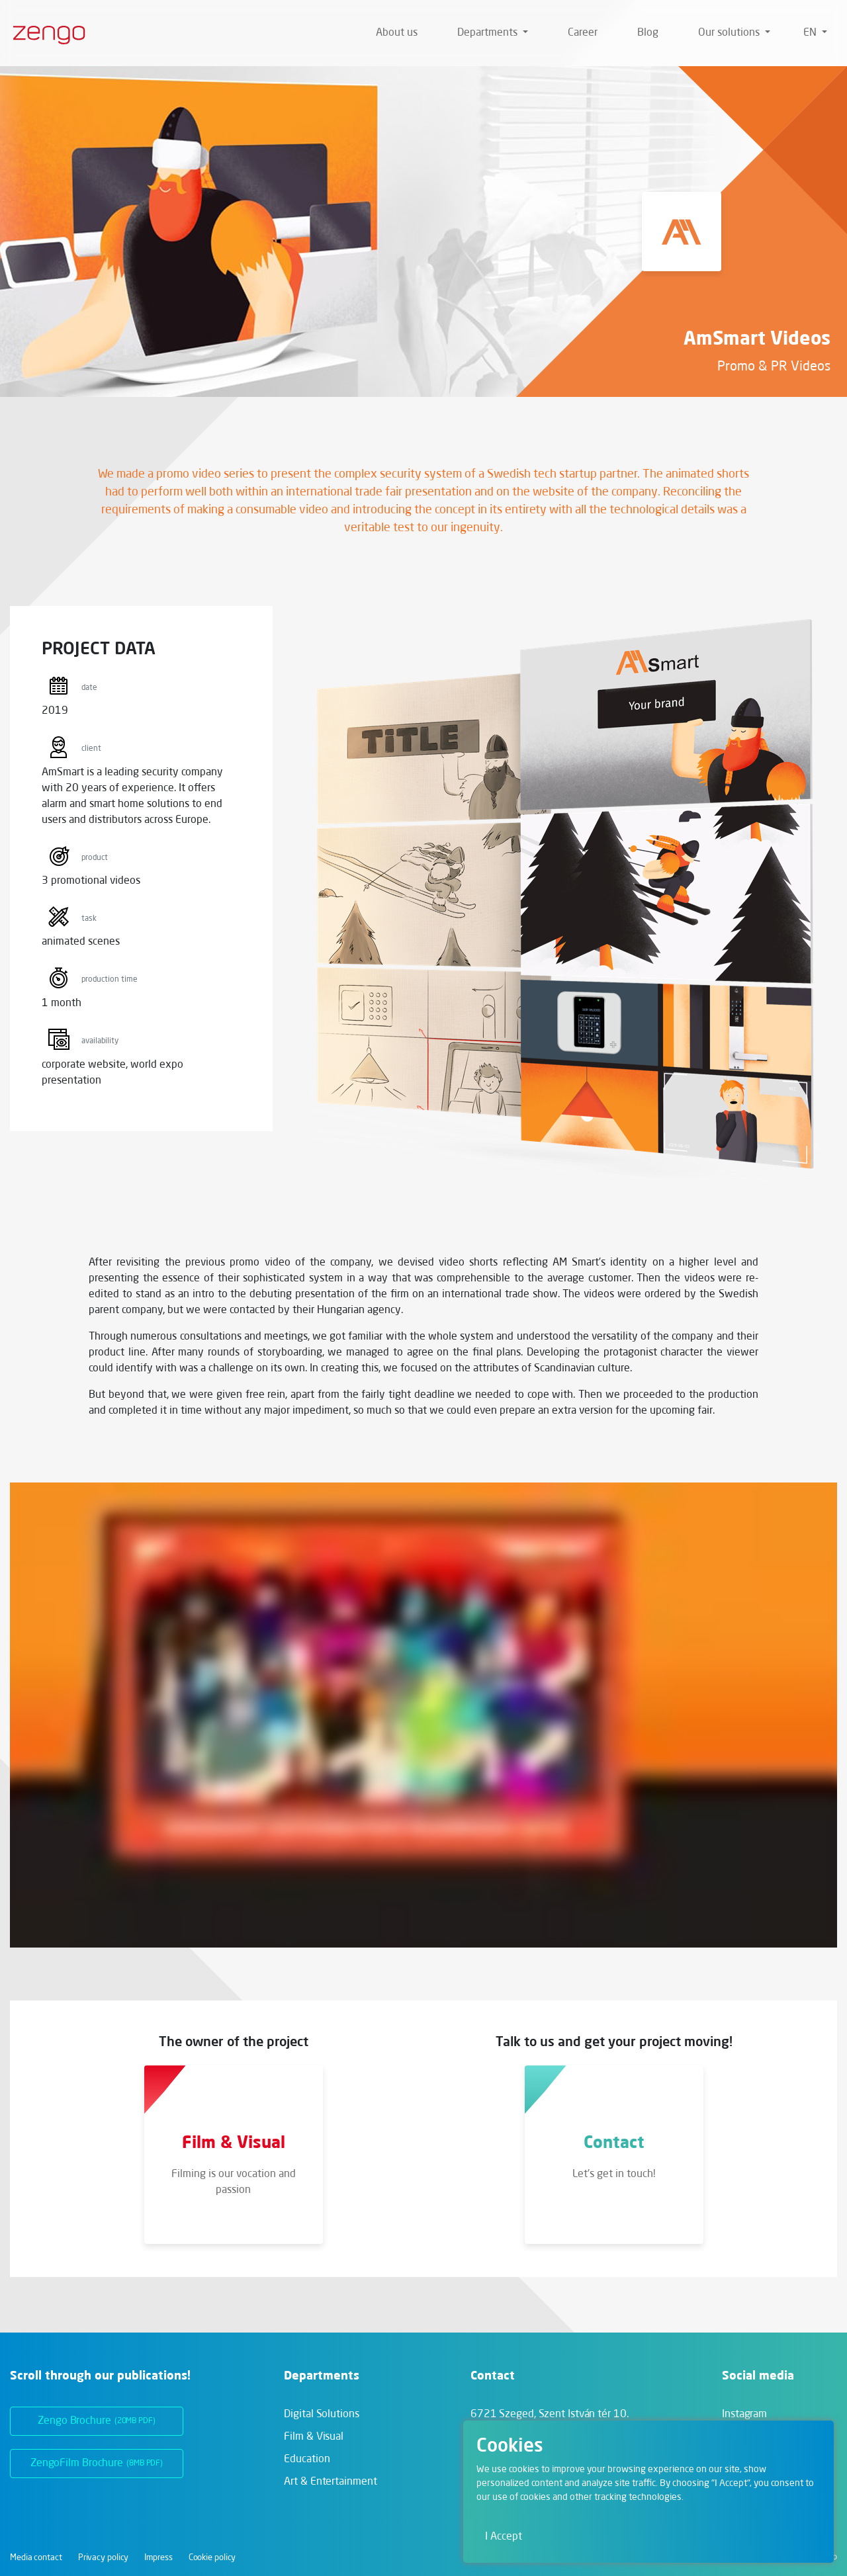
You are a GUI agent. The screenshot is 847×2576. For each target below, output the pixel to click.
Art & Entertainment (330, 2482)
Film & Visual (313, 2437)
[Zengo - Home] (44, 33)
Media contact (36, 2558)
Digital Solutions (321, 2414)
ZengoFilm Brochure (96, 2463)
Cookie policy (212, 2558)
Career (583, 33)
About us (397, 33)
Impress (158, 2558)
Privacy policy (103, 2558)
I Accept (503, 2537)
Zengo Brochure (97, 2421)
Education (307, 2459)
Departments (488, 33)
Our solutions (730, 33)
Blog (647, 33)
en (811, 33)
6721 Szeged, (549, 2414)
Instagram (744, 2414)
